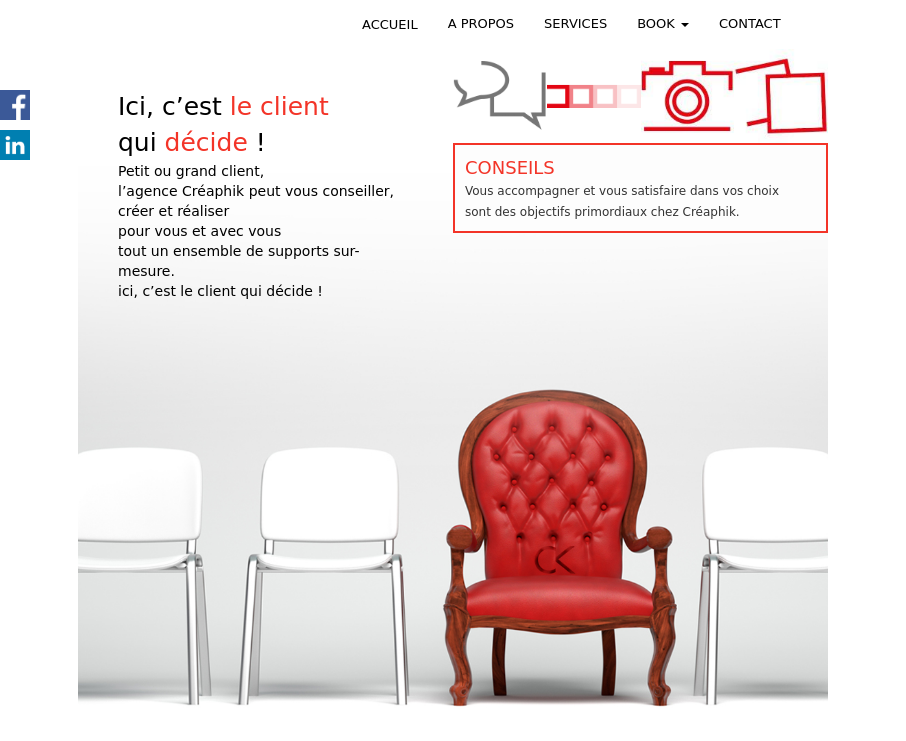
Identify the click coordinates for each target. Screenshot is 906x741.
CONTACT (750, 23)
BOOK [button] (663, 23)
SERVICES (575, 23)
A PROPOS (481, 23)
